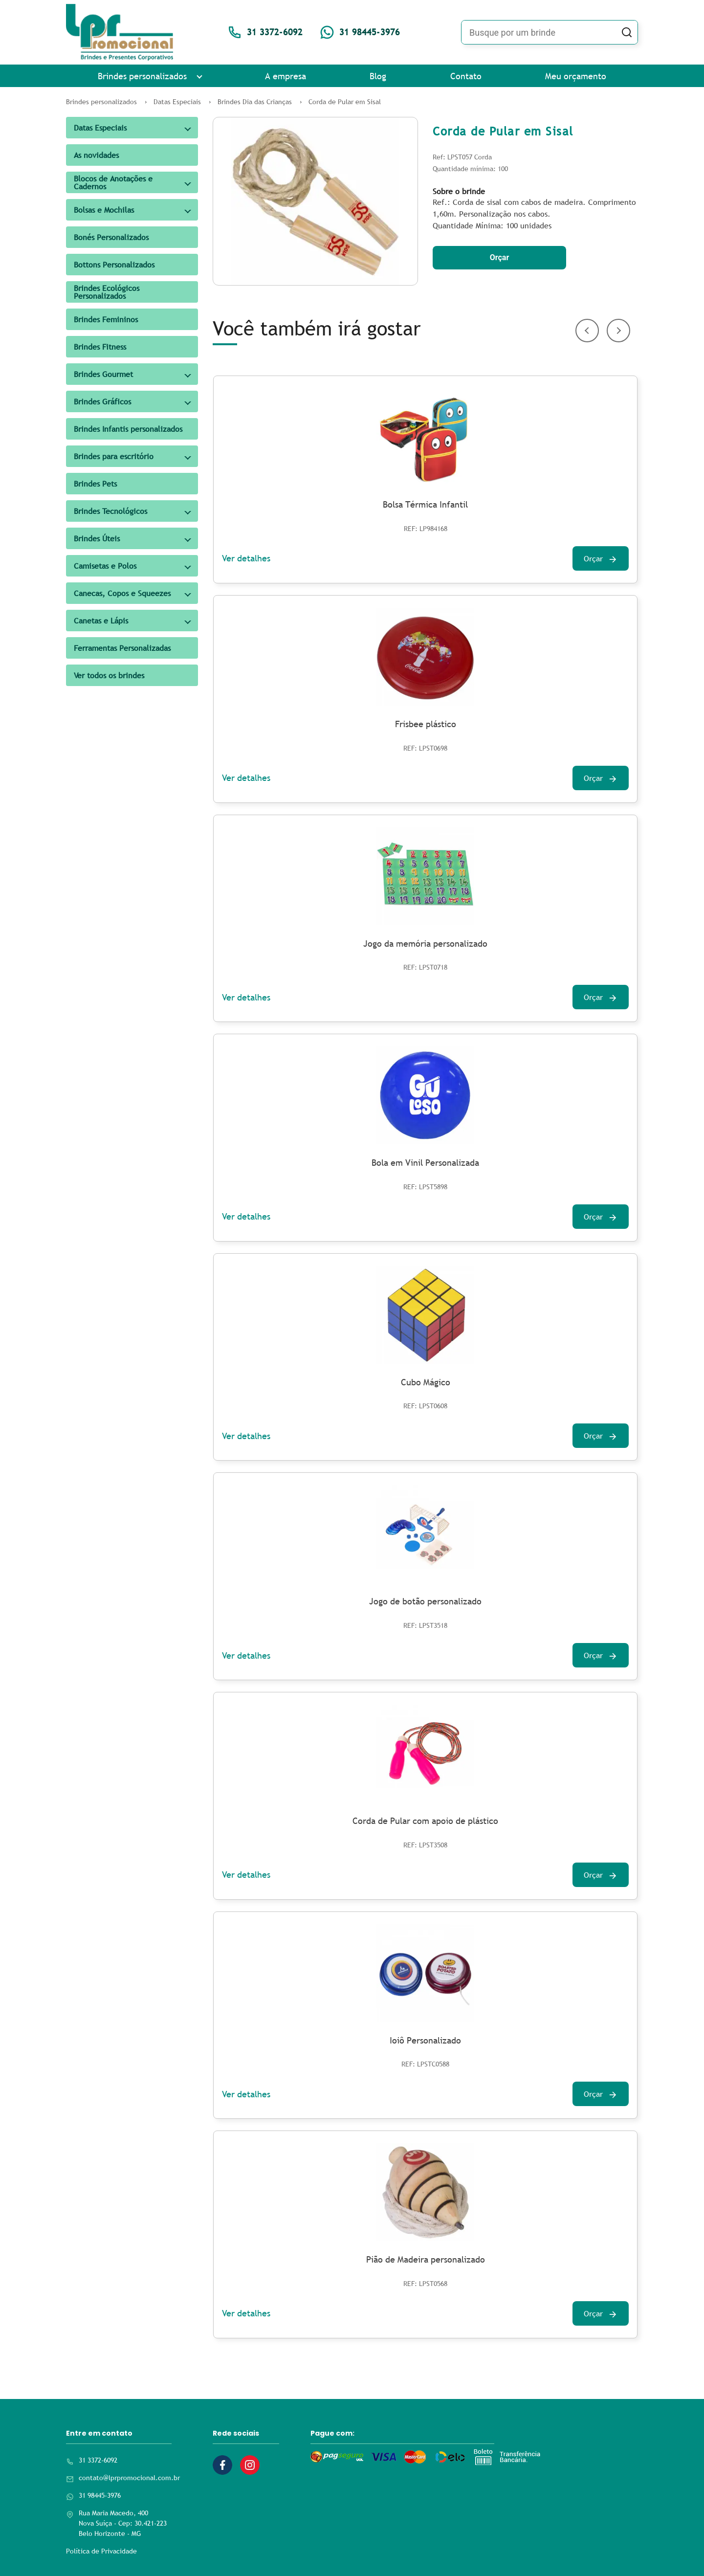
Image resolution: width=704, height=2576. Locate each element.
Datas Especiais (100, 128)
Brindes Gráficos (102, 401)
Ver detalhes (246, 558)
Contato (466, 76)
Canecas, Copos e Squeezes (122, 593)
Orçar (499, 257)
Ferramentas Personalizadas (122, 648)
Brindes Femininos (106, 319)
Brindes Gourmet (103, 374)
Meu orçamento (575, 76)
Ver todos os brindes (109, 675)
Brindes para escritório (114, 456)
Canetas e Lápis (101, 620)
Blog (378, 76)
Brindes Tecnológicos (110, 511)
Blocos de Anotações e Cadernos (113, 182)
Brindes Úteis (97, 538)
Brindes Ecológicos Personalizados (106, 292)
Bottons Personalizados (114, 264)
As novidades (96, 155)
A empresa (285, 76)
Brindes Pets (95, 484)
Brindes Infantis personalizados (128, 429)
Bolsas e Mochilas (104, 210)
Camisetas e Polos (105, 566)
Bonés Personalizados (111, 237)
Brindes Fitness (100, 347)
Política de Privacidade (101, 2551)
